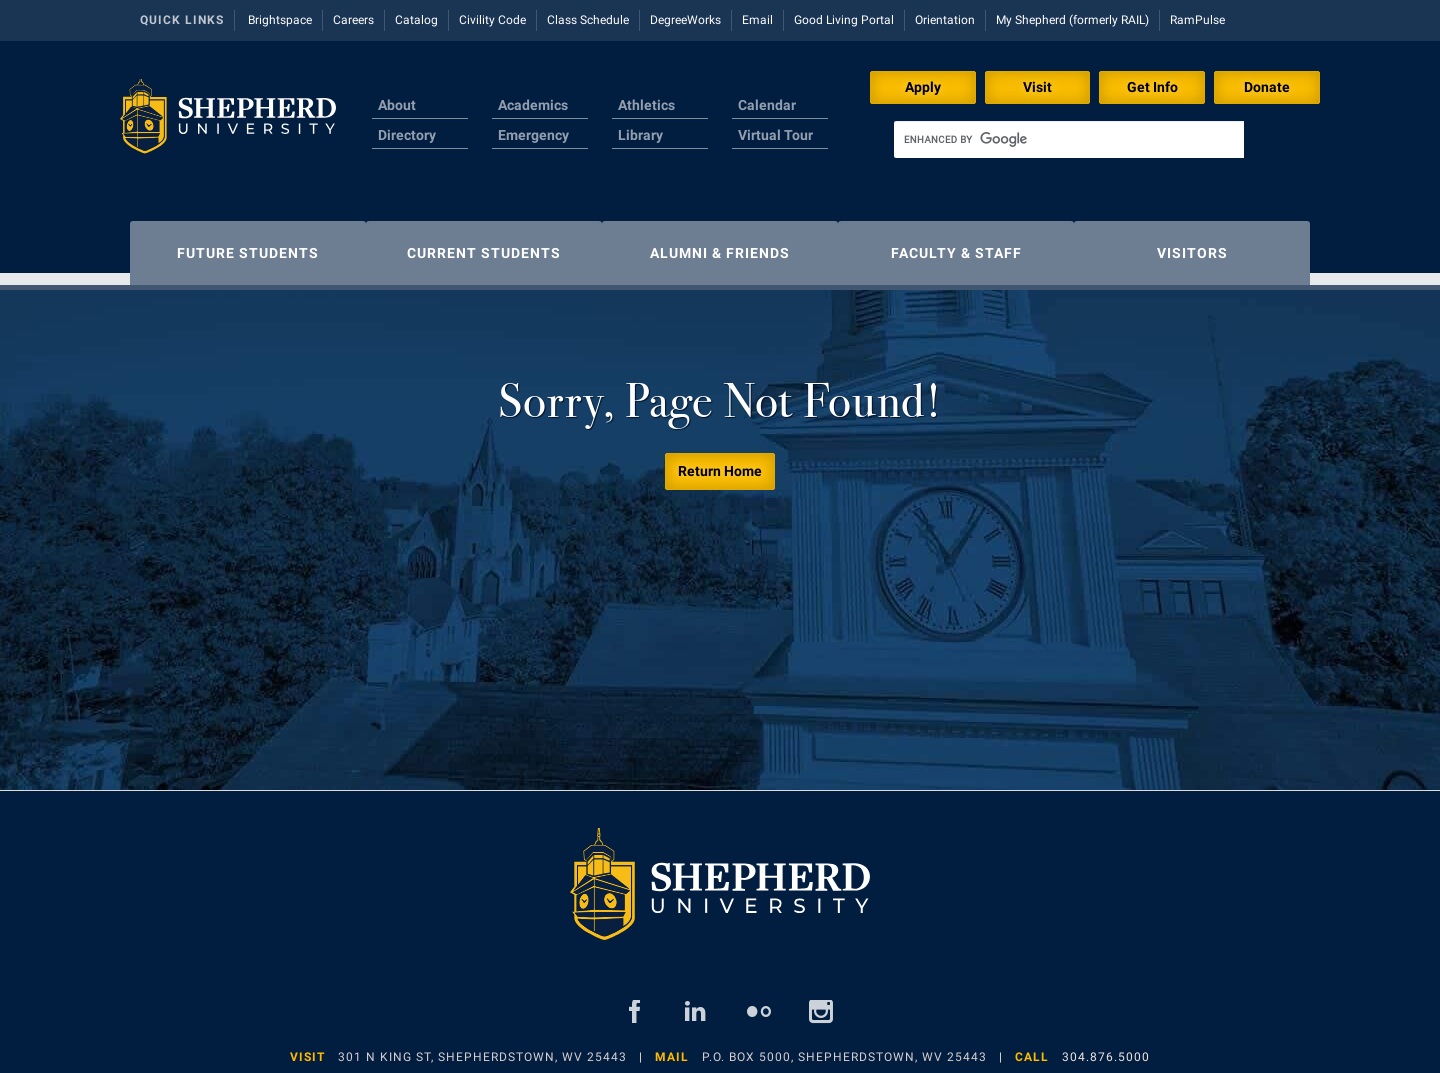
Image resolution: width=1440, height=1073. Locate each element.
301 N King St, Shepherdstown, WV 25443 (482, 1047)
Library (640, 135)
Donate (1267, 87)
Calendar (767, 105)
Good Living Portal (844, 20)
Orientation (945, 20)
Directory (407, 135)
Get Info (1152, 87)
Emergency (533, 135)
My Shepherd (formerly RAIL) (1072, 20)
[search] (1069, 139)
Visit (1037, 87)
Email (757, 20)
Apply (923, 87)
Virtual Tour (775, 135)
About (397, 105)
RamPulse (1197, 20)
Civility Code (492, 20)
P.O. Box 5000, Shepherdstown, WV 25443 (844, 1047)
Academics (533, 105)
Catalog (416, 20)
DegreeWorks (685, 20)
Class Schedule (588, 20)
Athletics (646, 105)
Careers (353, 20)
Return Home (720, 461)
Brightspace (280, 20)
